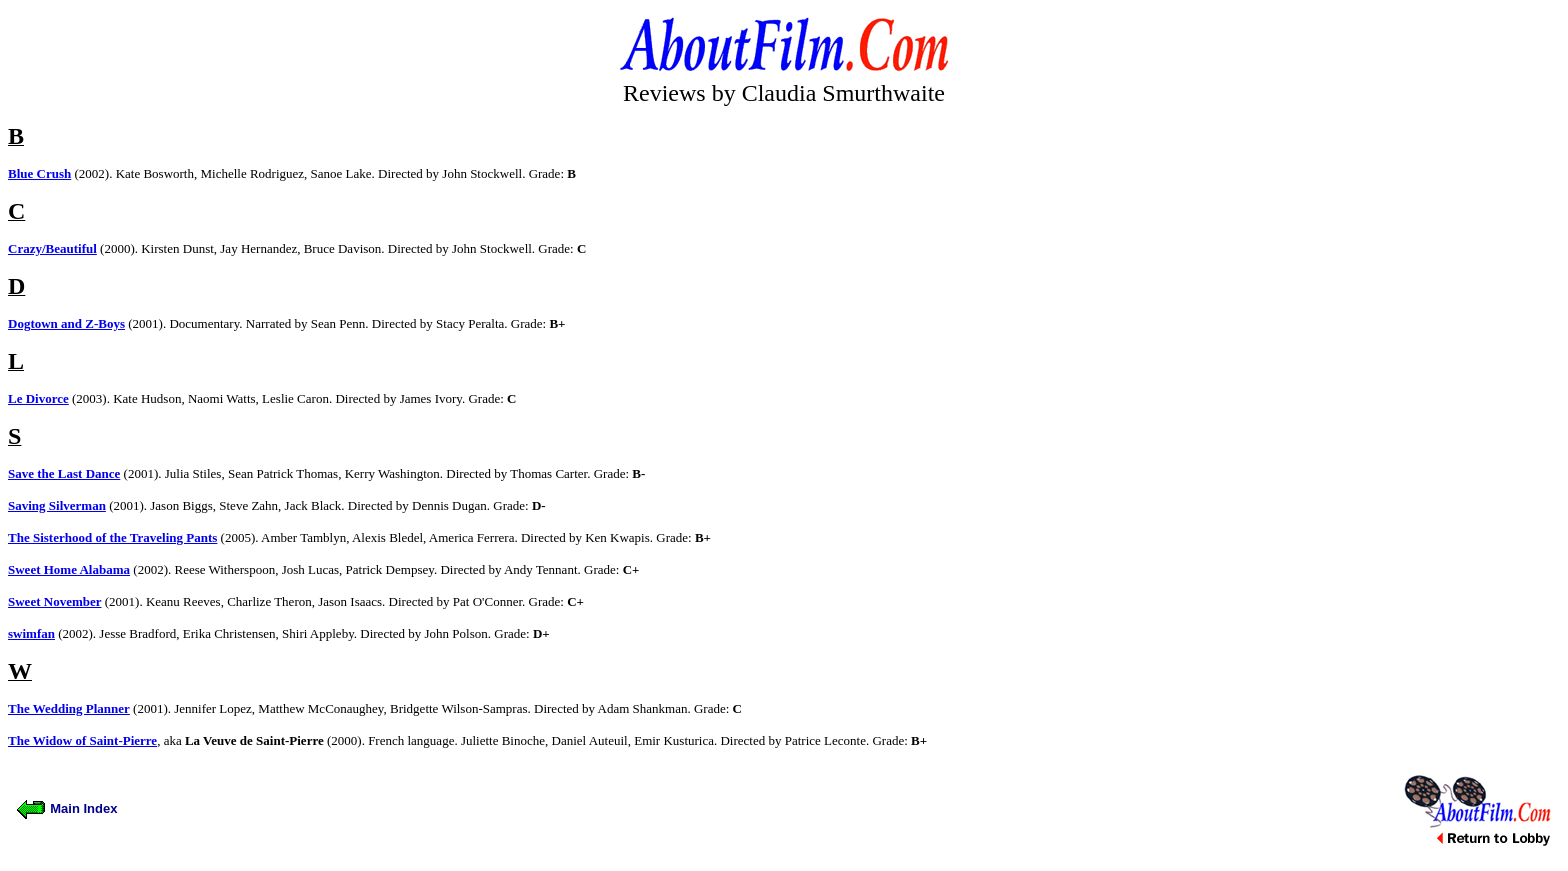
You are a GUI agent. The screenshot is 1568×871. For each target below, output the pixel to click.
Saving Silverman (57, 505)
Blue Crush (39, 173)
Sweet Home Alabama (69, 569)
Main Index (66, 808)
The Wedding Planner (69, 708)
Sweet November (55, 601)
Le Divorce (38, 398)
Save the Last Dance (64, 473)
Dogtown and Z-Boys (66, 323)
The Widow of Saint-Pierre (82, 740)
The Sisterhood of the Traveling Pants (112, 537)
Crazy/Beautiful (52, 248)
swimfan (31, 633)
